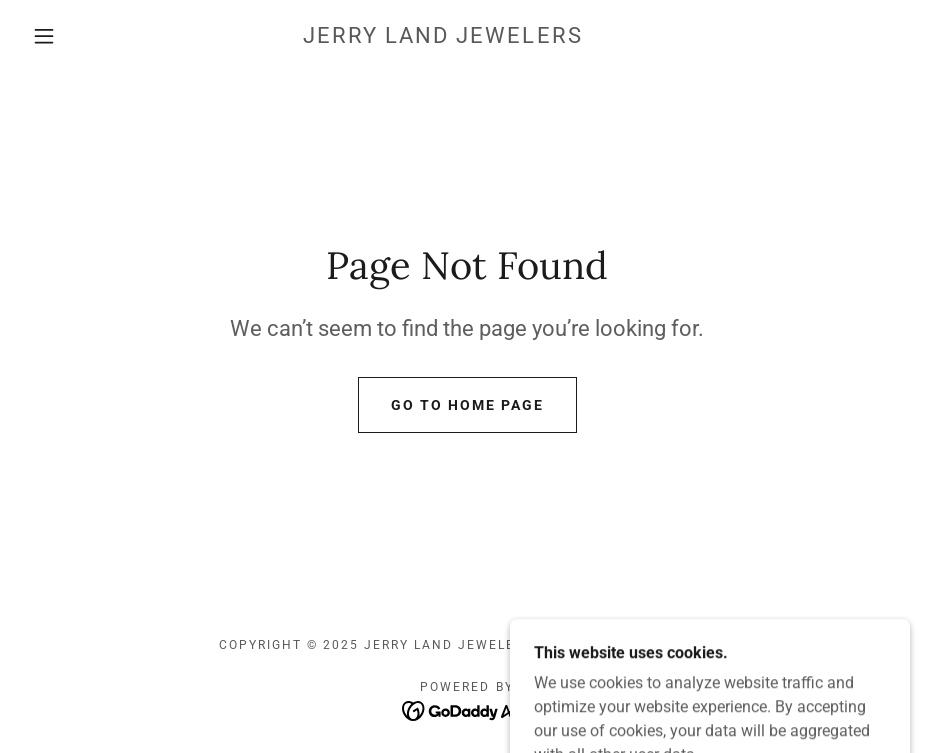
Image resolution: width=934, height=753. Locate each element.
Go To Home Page (467, 405)
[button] (44, 36)
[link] (443, 37)
